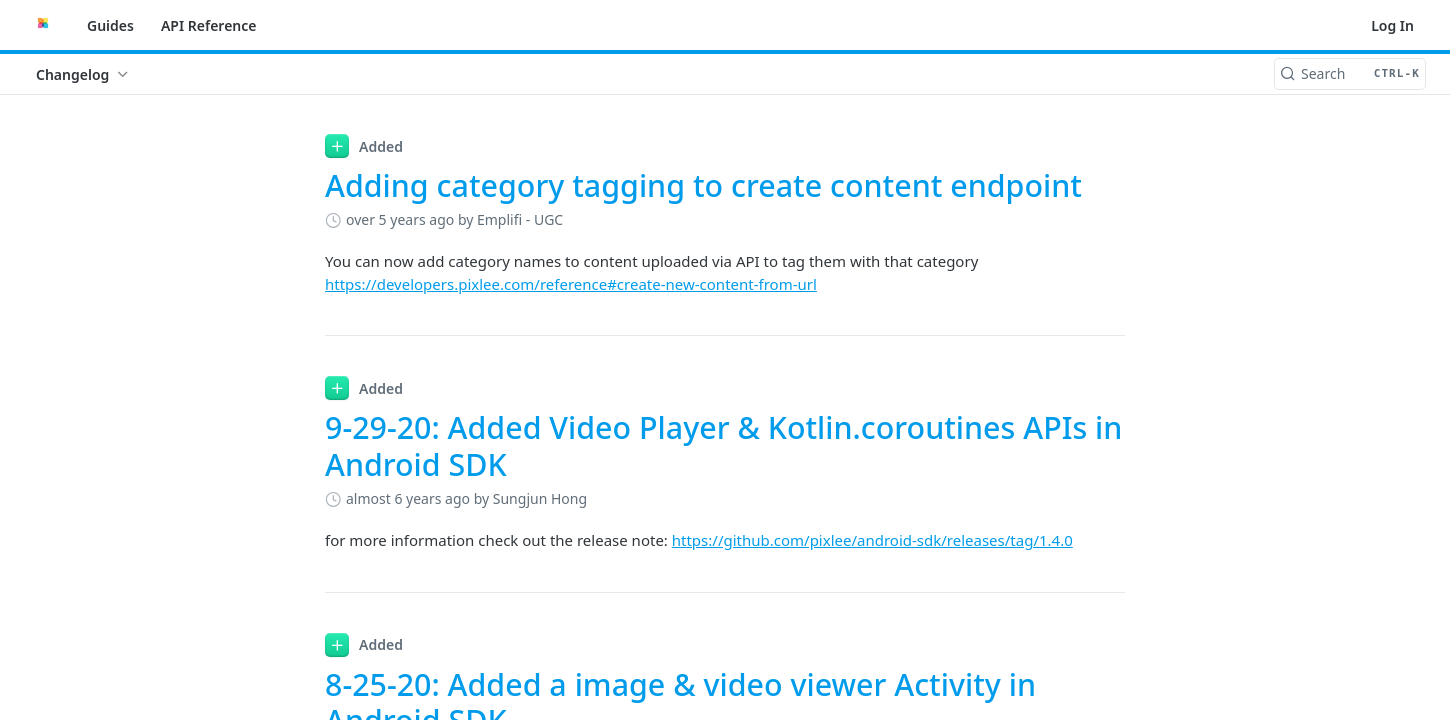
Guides (110, 25)
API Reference (209, 25)
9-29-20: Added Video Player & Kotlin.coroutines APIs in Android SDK (723, 445)
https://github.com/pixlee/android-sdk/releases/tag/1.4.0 (872, 540)
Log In (1392, 25)
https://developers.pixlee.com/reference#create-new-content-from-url (571, 284)
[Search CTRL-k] (1350, 74)
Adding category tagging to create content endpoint (703, 185)
